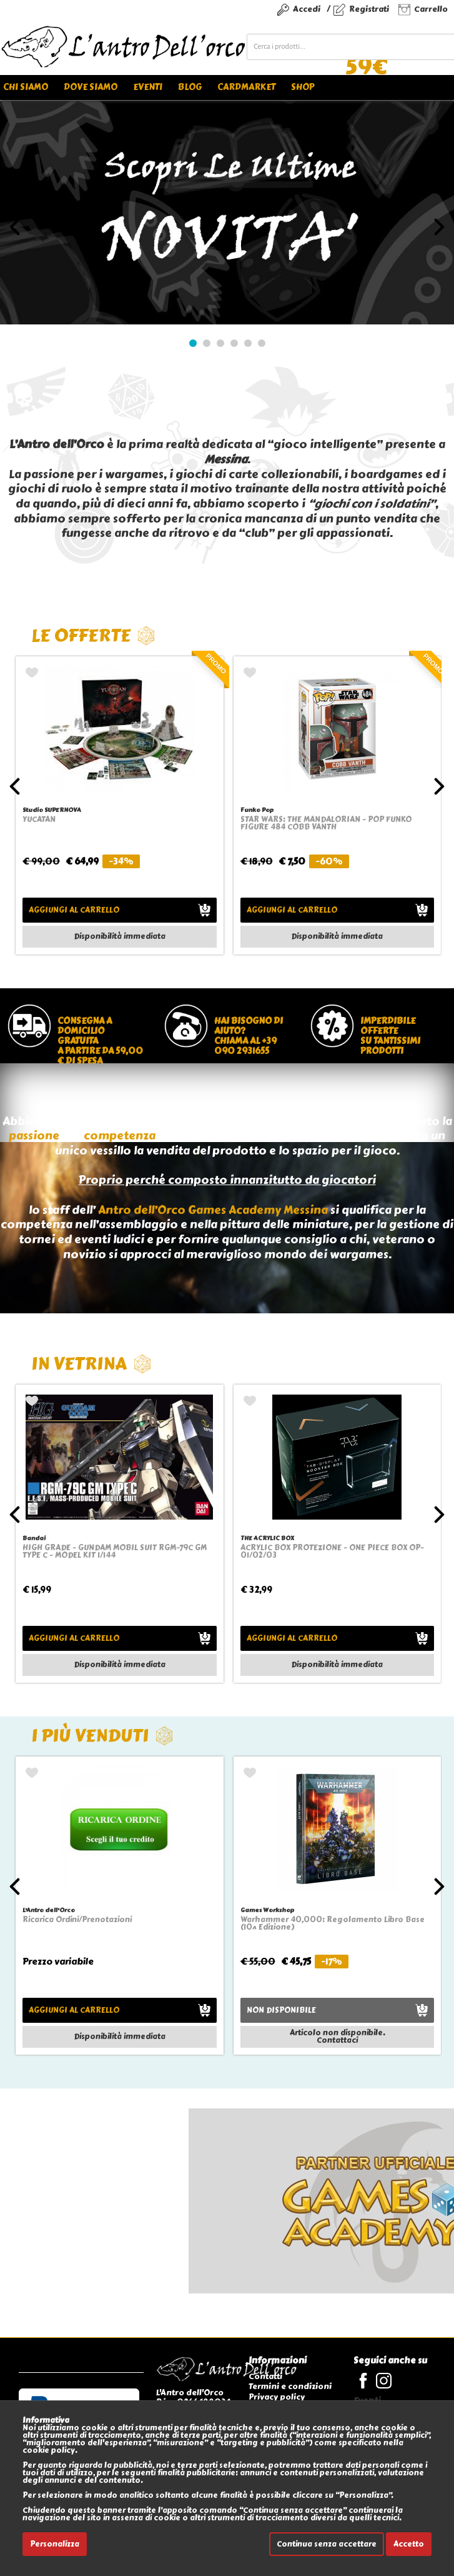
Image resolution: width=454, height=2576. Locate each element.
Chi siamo (25, 87)
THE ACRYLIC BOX (267, 1538)
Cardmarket (246, 87)
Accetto (408, 2544)
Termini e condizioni (290, 2386)
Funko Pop (257, 809)
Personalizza (54, 2544)
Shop (302, 87)
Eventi (147, 87)
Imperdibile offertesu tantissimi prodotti (390, 1036)
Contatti (265, 2376)
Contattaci (337, 2040)
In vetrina (91, 1363)
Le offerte (93, 635)
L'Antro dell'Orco (48, 1910)
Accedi (306, 9)
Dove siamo (90, 87)
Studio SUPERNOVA (51, 809)
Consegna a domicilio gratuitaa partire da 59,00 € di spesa (100, 1039)
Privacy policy (277, 2397)
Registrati (369, 9)
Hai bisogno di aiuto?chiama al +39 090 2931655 (248, 1036)
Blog (190, 87)
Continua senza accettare (327, 2544)
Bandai (34, 1538)
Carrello (431, 9)
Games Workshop (267, 1910)
